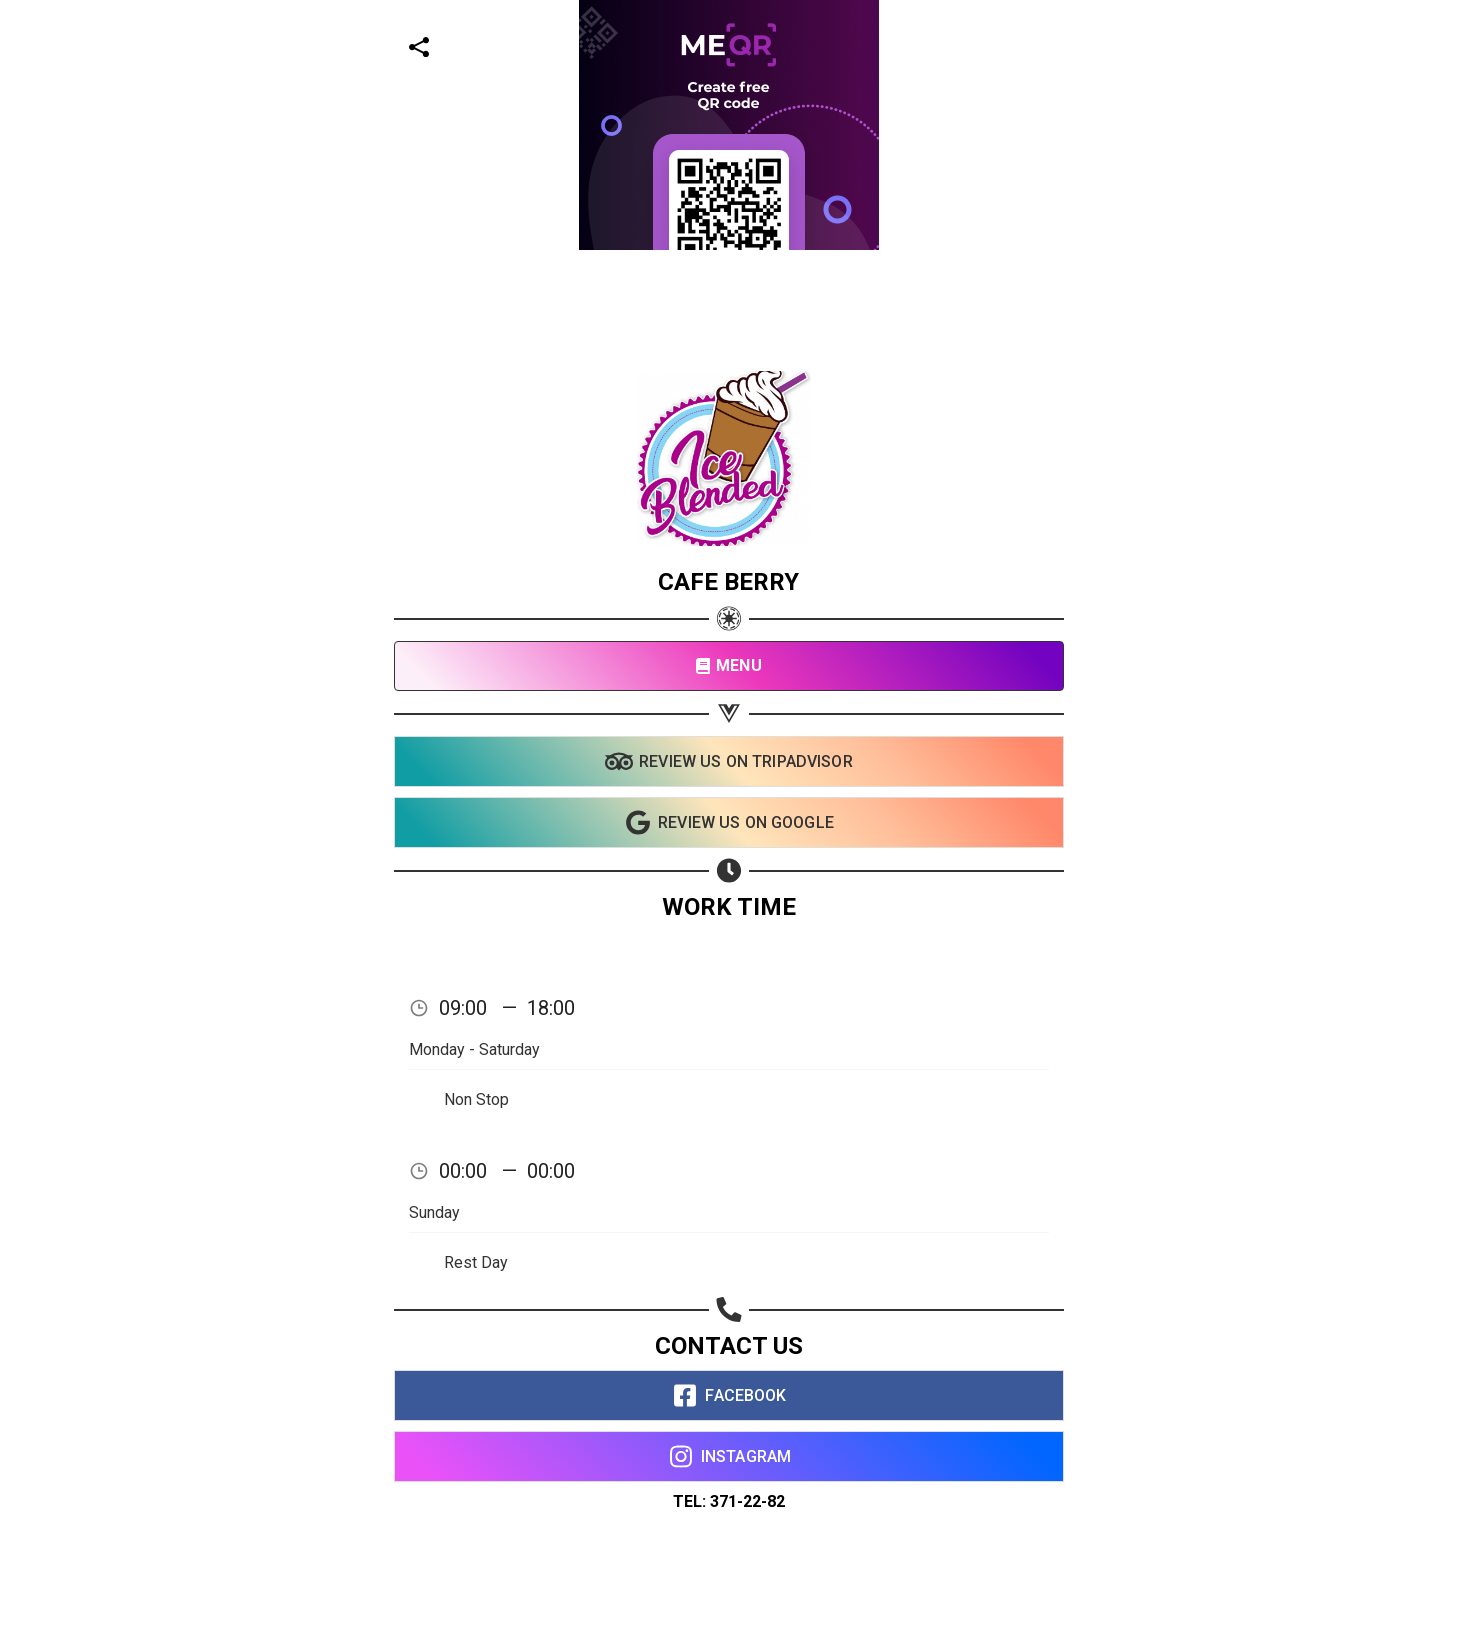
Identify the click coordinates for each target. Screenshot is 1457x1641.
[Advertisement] (600, 140)
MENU (728, 665)
